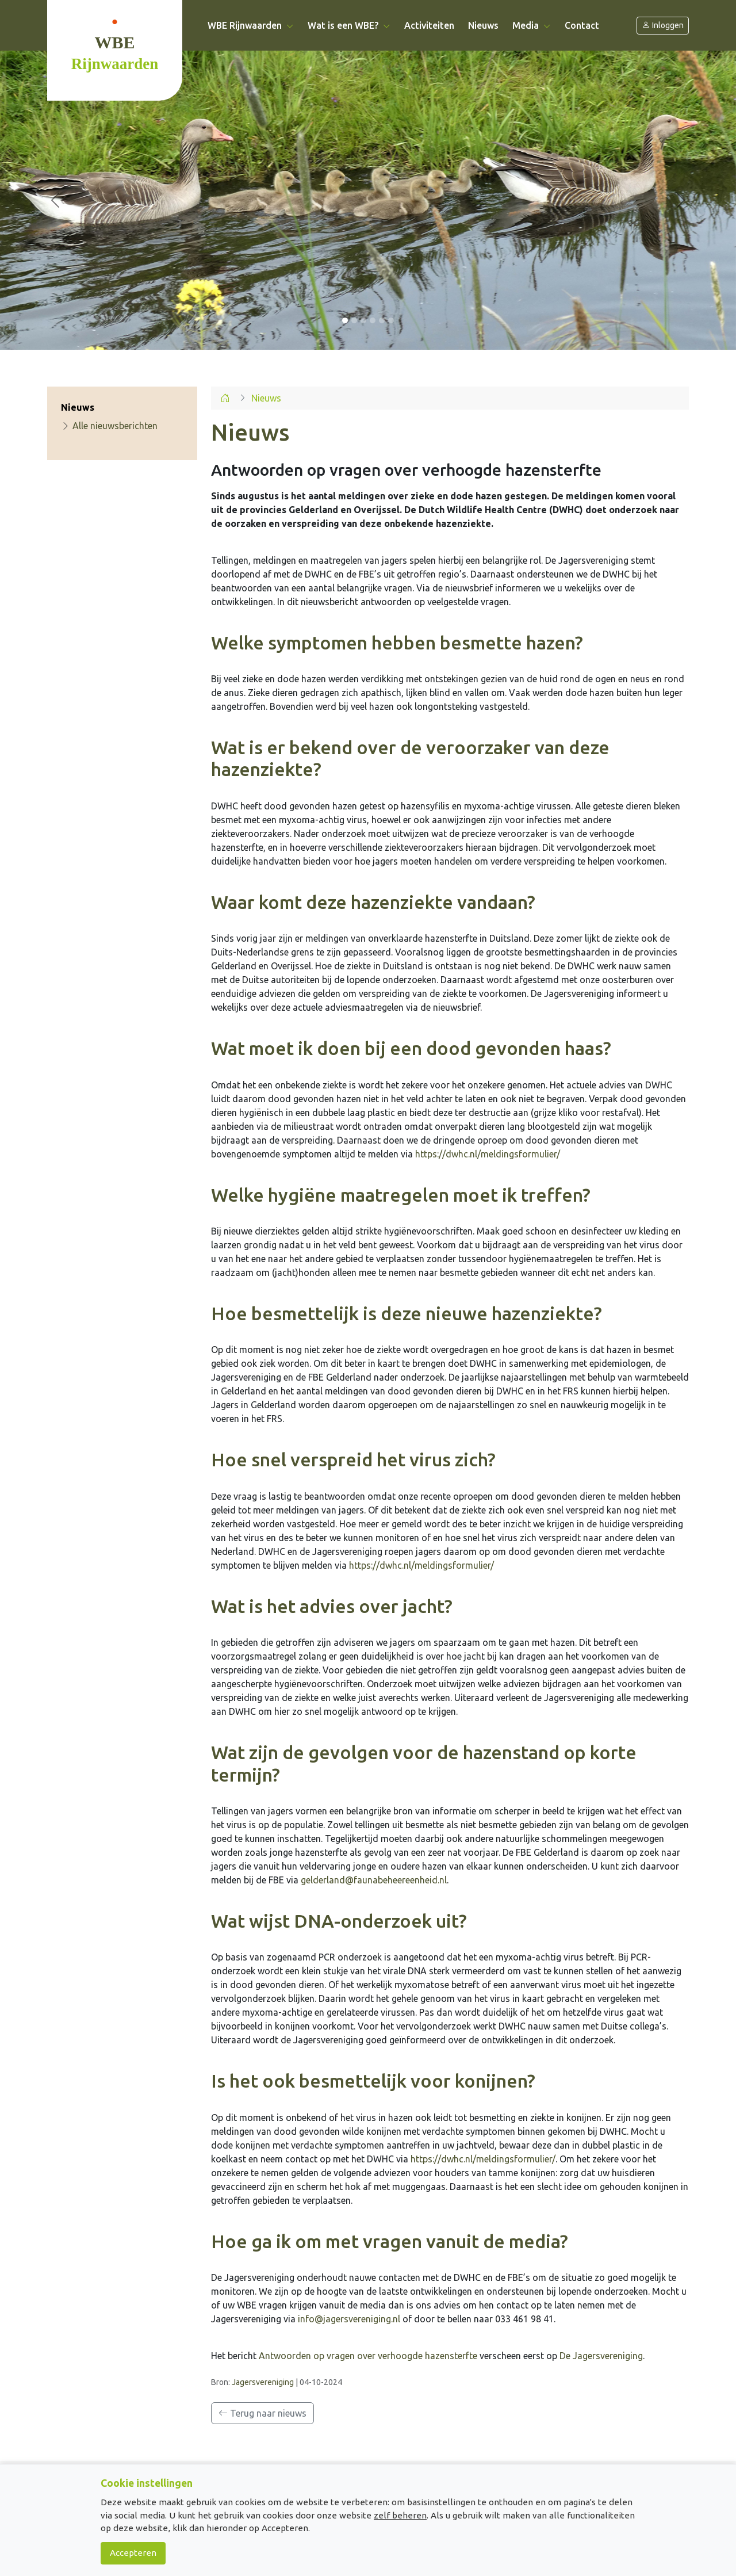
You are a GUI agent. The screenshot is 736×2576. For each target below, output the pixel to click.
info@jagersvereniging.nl (349, 2319)
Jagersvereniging (263, 2382)
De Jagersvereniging (601, 2355)
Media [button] (531, 25)
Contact (582, 25)
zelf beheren (400, 2515)
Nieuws (483, 25)
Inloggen (663, 26)
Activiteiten (429, 25)
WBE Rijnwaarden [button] (251, 25)
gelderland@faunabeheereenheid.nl (374, 1880)
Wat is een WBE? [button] (349, 25)
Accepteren (133, 2553)
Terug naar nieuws (262, 2413)
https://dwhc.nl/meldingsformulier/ (487, 1154)
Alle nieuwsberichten (109, 426)
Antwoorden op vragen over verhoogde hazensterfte (368, 2355)
